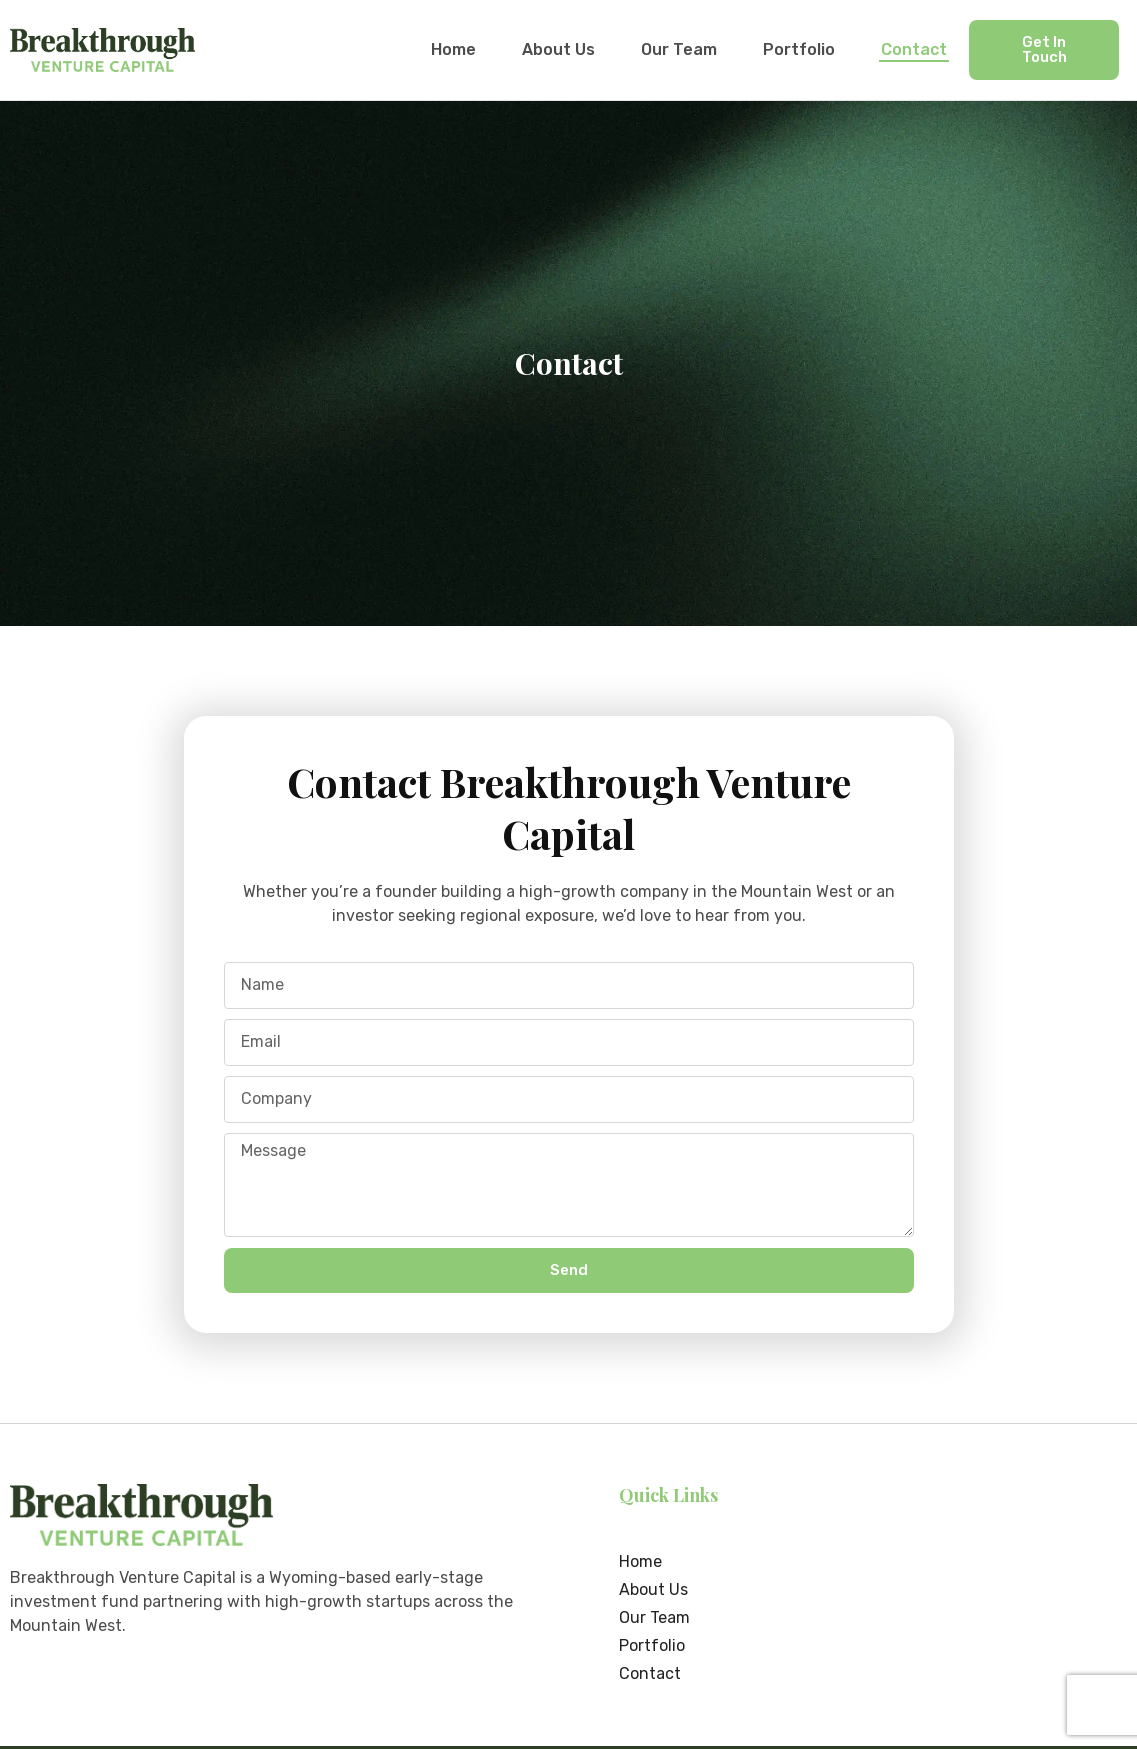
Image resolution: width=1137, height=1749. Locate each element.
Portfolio (799, 49)
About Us (558, 49)
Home (453, 49)
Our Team (679, 49)
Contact (914, 49)
